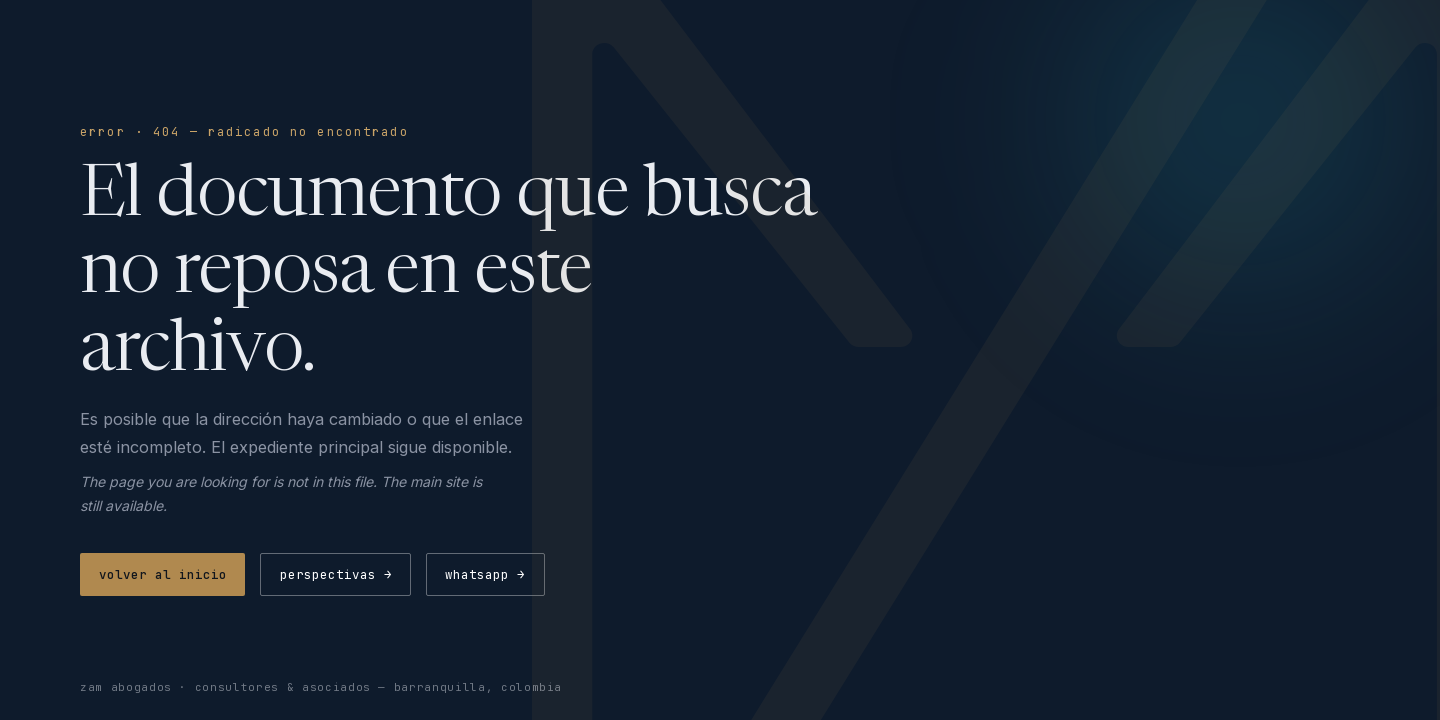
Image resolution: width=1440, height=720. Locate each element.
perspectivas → (336, 574)
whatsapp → (485, 574)
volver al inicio (163, 574)
